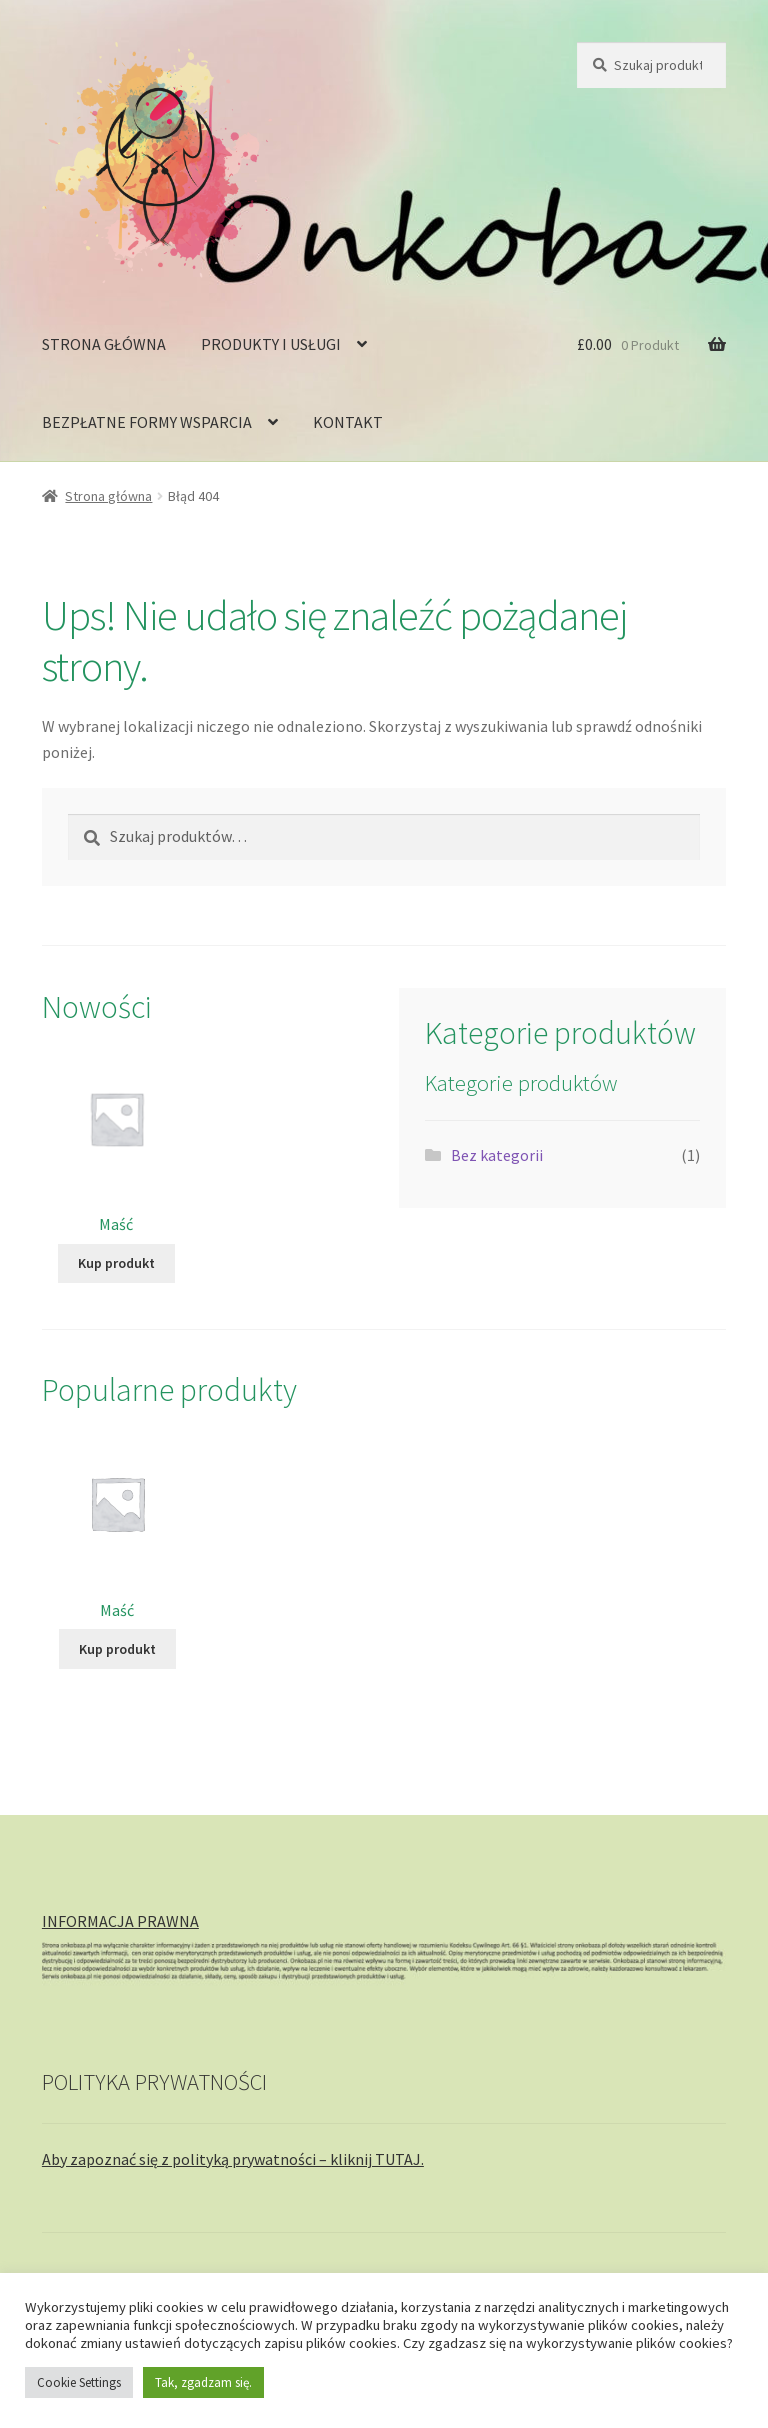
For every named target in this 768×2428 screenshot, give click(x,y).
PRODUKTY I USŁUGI (271, 344)
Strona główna (108, 496)
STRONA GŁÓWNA (104, 344)
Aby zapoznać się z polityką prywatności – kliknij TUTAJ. (233, 2159)
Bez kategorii (497, 1155)
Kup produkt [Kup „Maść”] (116, 1263)
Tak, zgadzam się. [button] (203, 2382)
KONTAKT (348, 422)
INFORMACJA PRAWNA (120, 1921)
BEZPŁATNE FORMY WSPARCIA (147, 422)
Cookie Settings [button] (79, 2382)
